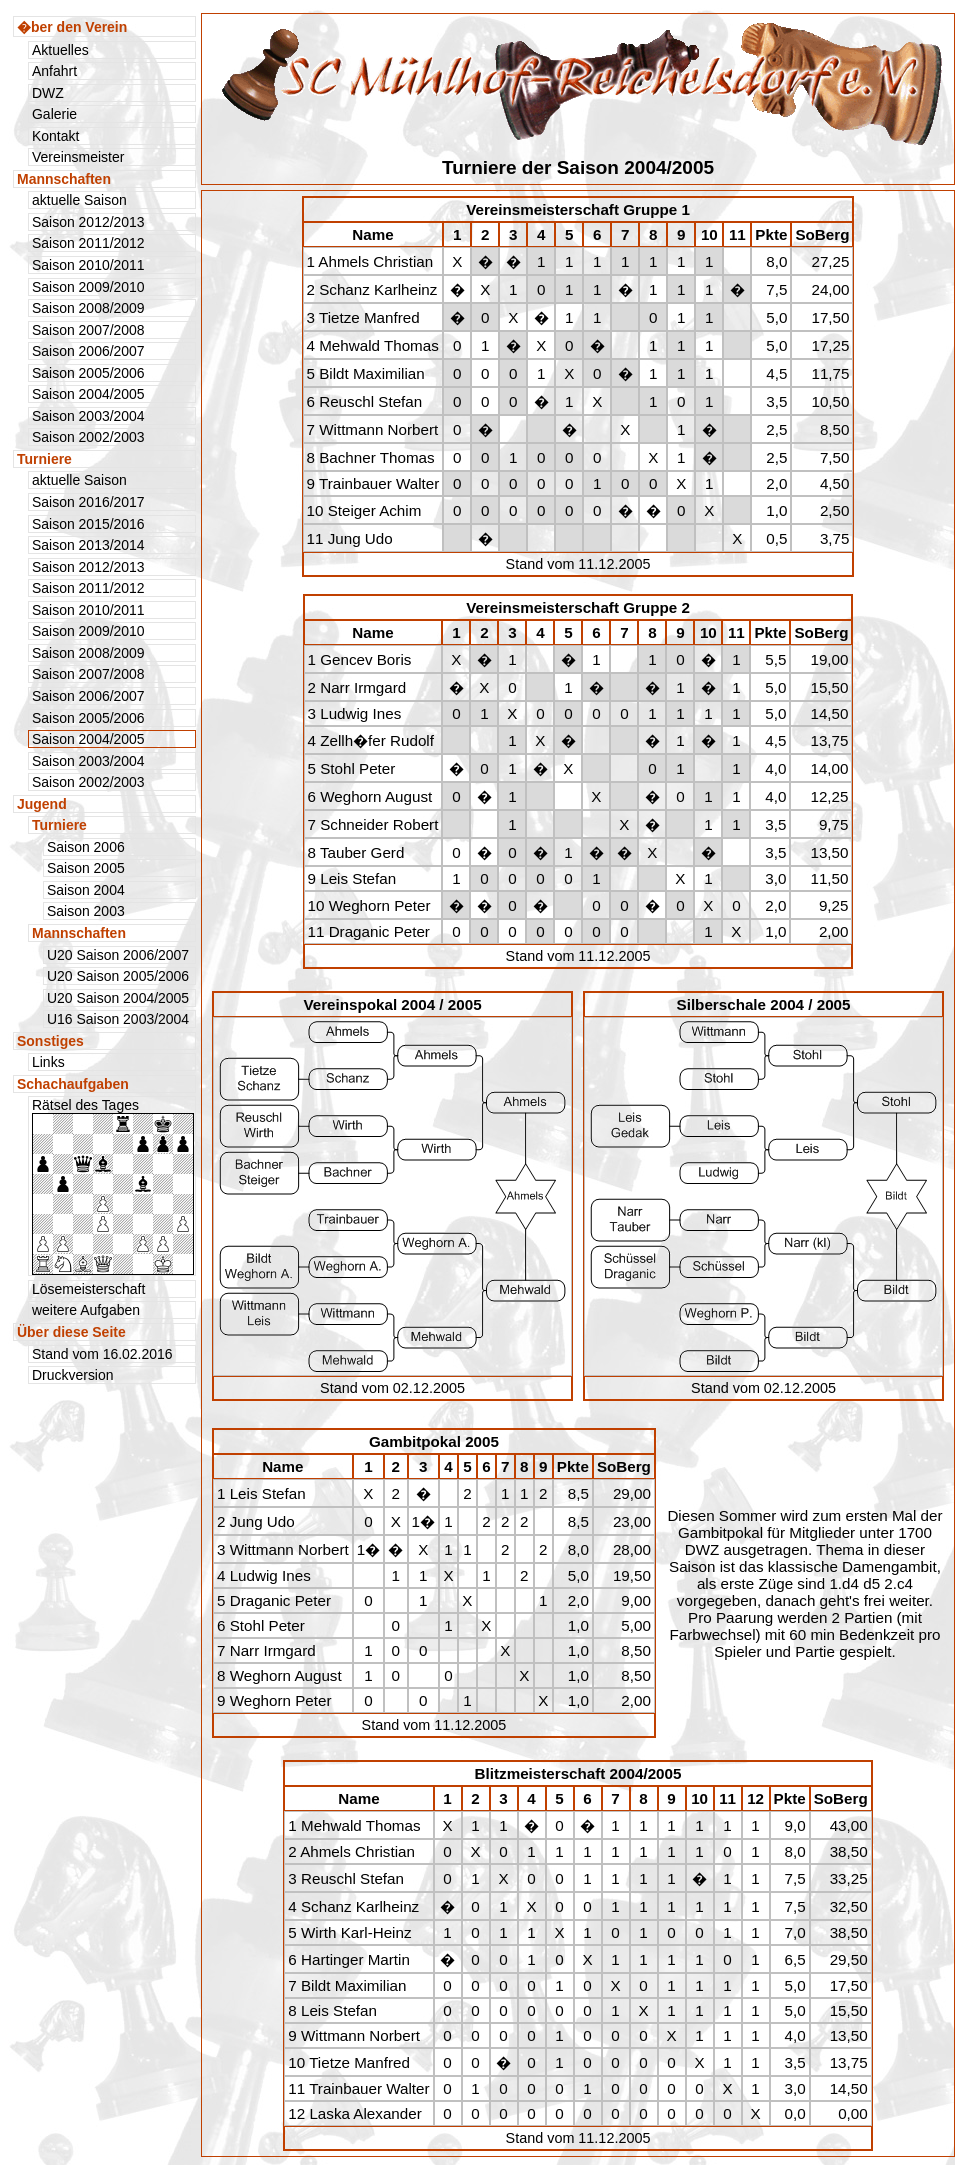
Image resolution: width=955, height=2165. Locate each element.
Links (48, 1062)
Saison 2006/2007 (88, 351)
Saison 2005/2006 (88, 373)
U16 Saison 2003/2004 (118, 1019)
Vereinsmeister (78, 157)
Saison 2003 (86, 911)
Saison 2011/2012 (88, 243)
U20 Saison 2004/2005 (118, 998)
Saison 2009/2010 (88, 287)
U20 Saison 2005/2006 (118, 976)
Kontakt (55, 136)
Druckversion (73, 1375)
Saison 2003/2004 (88, 416)
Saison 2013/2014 (88, 545)
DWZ (48, 93)
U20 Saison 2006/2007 (118, 955)
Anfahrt (54, 71)
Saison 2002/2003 (88, 437)
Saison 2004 (86, 890)
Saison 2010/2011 (88, 265)
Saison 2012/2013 (88, 222)
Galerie (54, 114)
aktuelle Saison (79, 200)
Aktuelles (60, 50)
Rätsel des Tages (113, 1186)
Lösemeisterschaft (88, 1289)
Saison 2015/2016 (88, 524)
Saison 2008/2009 (88, 308)
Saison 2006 (86, 847)
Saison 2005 (86, 868)
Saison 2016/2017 (88, 502)
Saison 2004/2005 (88, 394)
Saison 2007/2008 (88, 330)
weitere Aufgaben (86, 1310)
